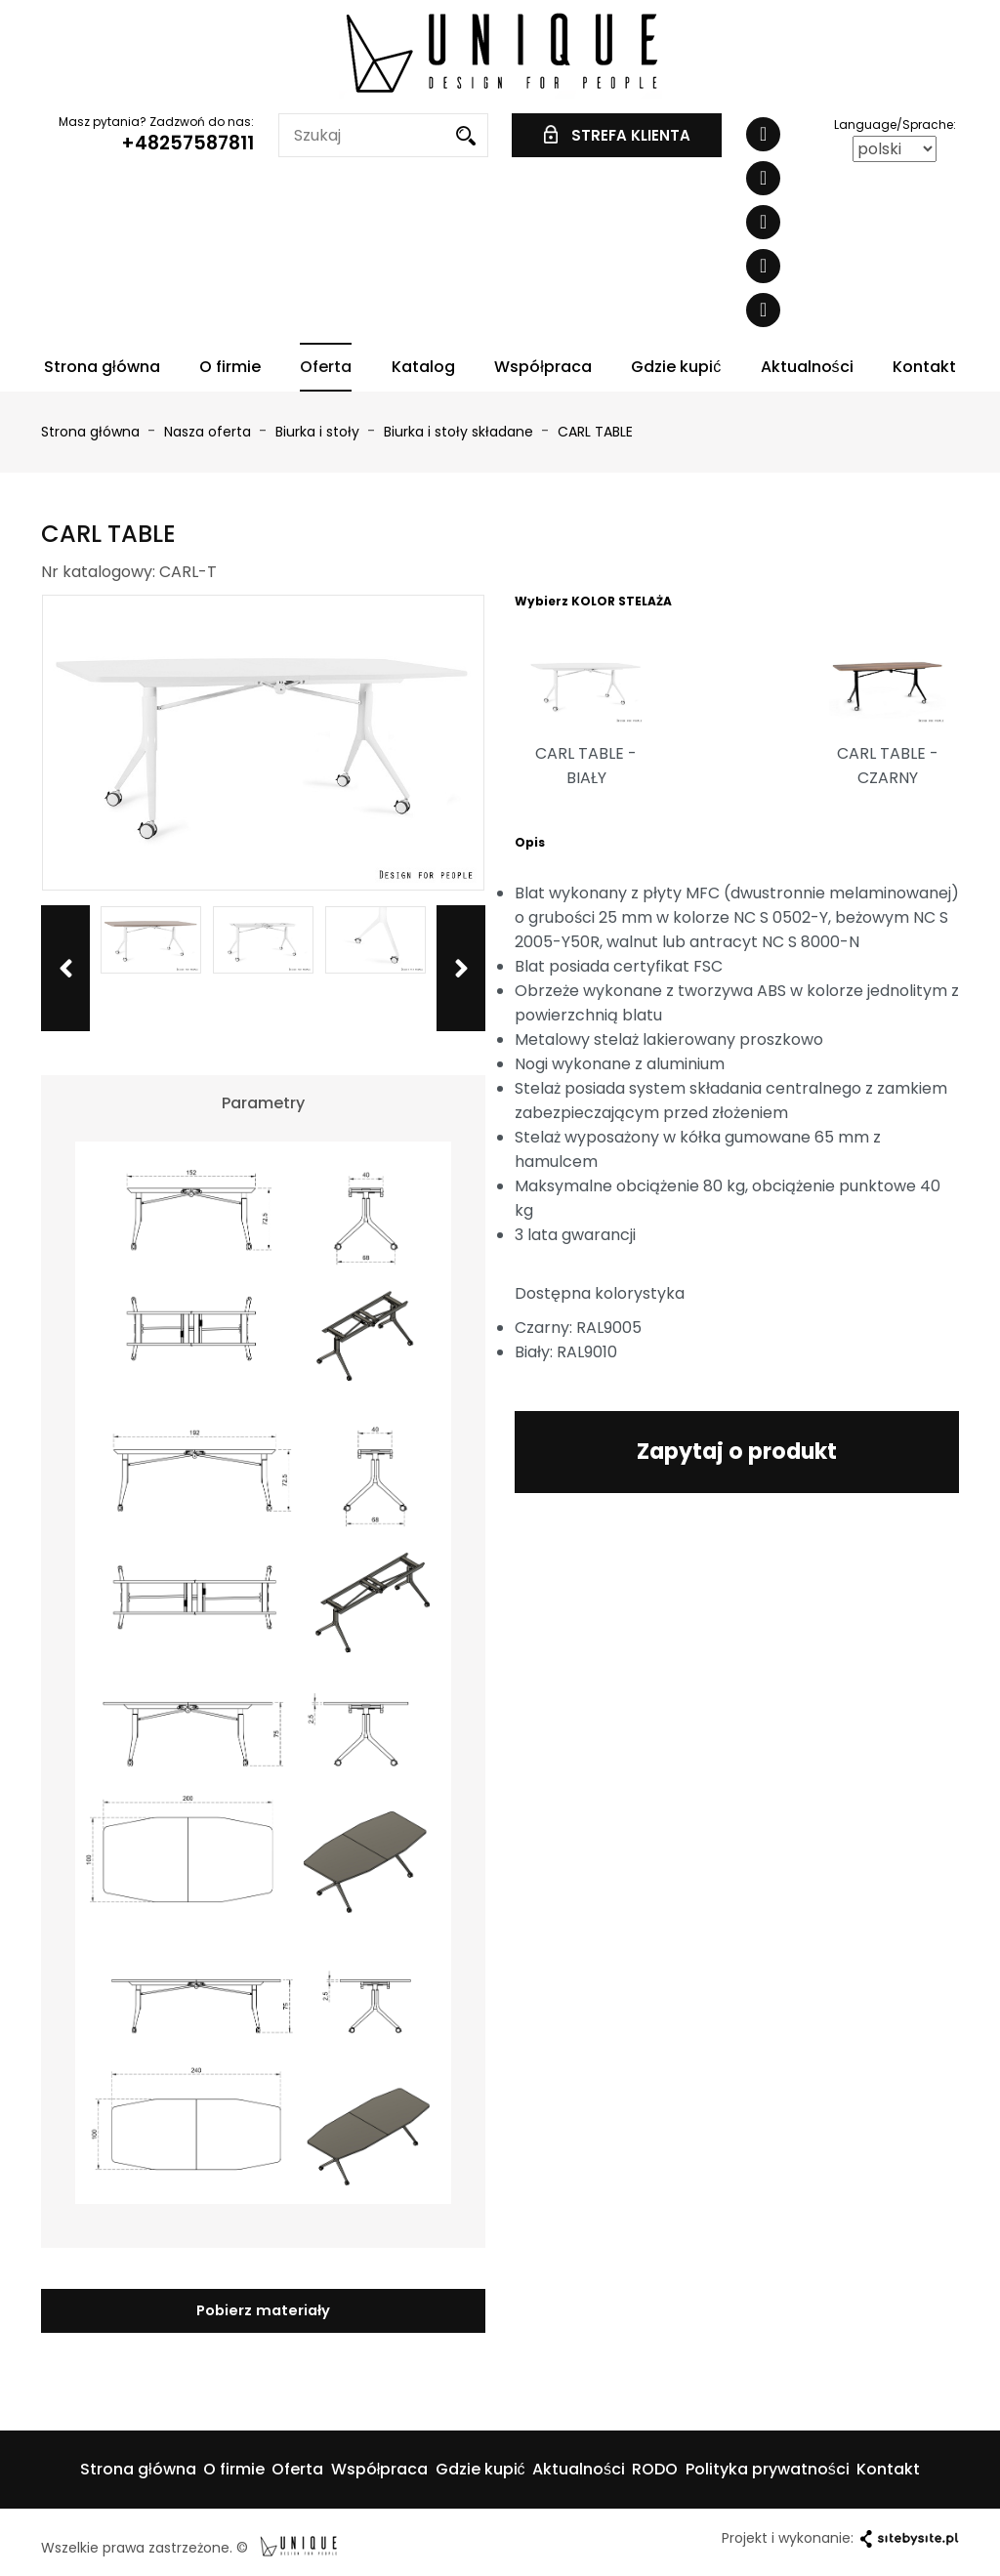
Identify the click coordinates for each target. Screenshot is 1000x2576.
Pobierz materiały (263, 2309)
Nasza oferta (209, 431)
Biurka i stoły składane (460, 431)
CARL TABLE (595, 431)
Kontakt (924, 366)
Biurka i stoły (319, 431)
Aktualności (807, 366)
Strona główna (102, 366)
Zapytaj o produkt (737, 1449)
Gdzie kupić (676, 366)
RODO (655, 2467)
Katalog (423, 366)
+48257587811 (187, 143)
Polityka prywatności (768, 2467)
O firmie (230, 366)
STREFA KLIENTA (617, 135)
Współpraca (543, 366)
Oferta (326, 366)
